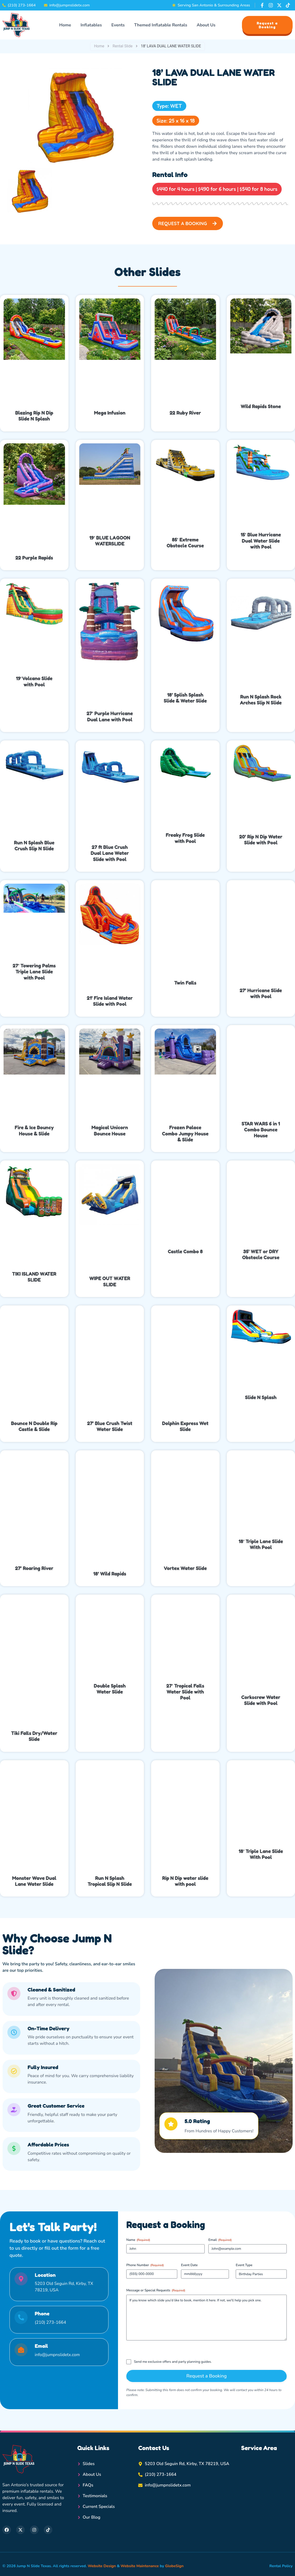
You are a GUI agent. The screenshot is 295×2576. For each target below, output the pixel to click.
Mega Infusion (109, 413)
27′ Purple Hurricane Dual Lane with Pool (110, 716)
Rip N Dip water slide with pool (185, 1881)
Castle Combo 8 (185, 1251)
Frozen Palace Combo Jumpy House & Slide (185, 1133)
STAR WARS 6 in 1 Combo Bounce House (261, 1130)
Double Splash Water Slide (110, 1689)
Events (118, 25)
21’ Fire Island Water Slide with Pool (110, 1001)
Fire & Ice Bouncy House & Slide (34, 1130)
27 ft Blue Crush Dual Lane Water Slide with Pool (110, 853)
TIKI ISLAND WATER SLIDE (34, 1277)
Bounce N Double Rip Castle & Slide (34, 1426)
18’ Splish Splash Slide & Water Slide (185, 698)
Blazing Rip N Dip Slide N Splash (34, 416)
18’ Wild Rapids (109, 1574)
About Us (206, 25)
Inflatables (91, 25)
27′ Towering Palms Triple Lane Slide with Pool (34, 972)
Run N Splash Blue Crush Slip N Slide (34, 846)
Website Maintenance (140, 2566)
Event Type (244, 2265)
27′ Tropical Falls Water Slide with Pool (185, 1692)
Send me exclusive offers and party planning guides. (173, 2361)
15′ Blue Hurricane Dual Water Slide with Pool (261, 541)
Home (65, 25)
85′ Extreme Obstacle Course (185, 543)
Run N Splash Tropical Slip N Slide (110, 1881)
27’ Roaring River (34, 1568)
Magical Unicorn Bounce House (110, 1130)
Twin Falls (185, 983)
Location (45, 2275)
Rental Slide (123, 46)
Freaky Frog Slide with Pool (185, 838)
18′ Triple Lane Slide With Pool (261, 1544)
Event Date (189, 2265)
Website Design (102, 2566)
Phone (42, 2313)
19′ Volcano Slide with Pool (34, 681)
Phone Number (145, 2265)
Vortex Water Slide (185, 1568)
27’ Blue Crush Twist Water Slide (109, 1426)
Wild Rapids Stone (261, 406)
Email (41, 2346)
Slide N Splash (260, 1397)
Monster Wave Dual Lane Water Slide (34, 1881)
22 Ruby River (185, 413)
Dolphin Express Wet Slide (185, 1426)
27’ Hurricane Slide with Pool (261, 993)
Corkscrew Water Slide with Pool (260, 1700)
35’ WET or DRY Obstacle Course (260, 1254)
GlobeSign (174, 2566)
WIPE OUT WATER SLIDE (109, 1281)
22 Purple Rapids (34, 558)
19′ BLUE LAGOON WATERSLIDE (109, 541)
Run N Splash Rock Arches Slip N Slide (261, 700)
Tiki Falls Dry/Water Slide (34, 1736)
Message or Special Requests (155, 2290)
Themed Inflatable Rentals (160, 25)
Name (138, 2240)
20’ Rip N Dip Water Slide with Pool (260, 840)
